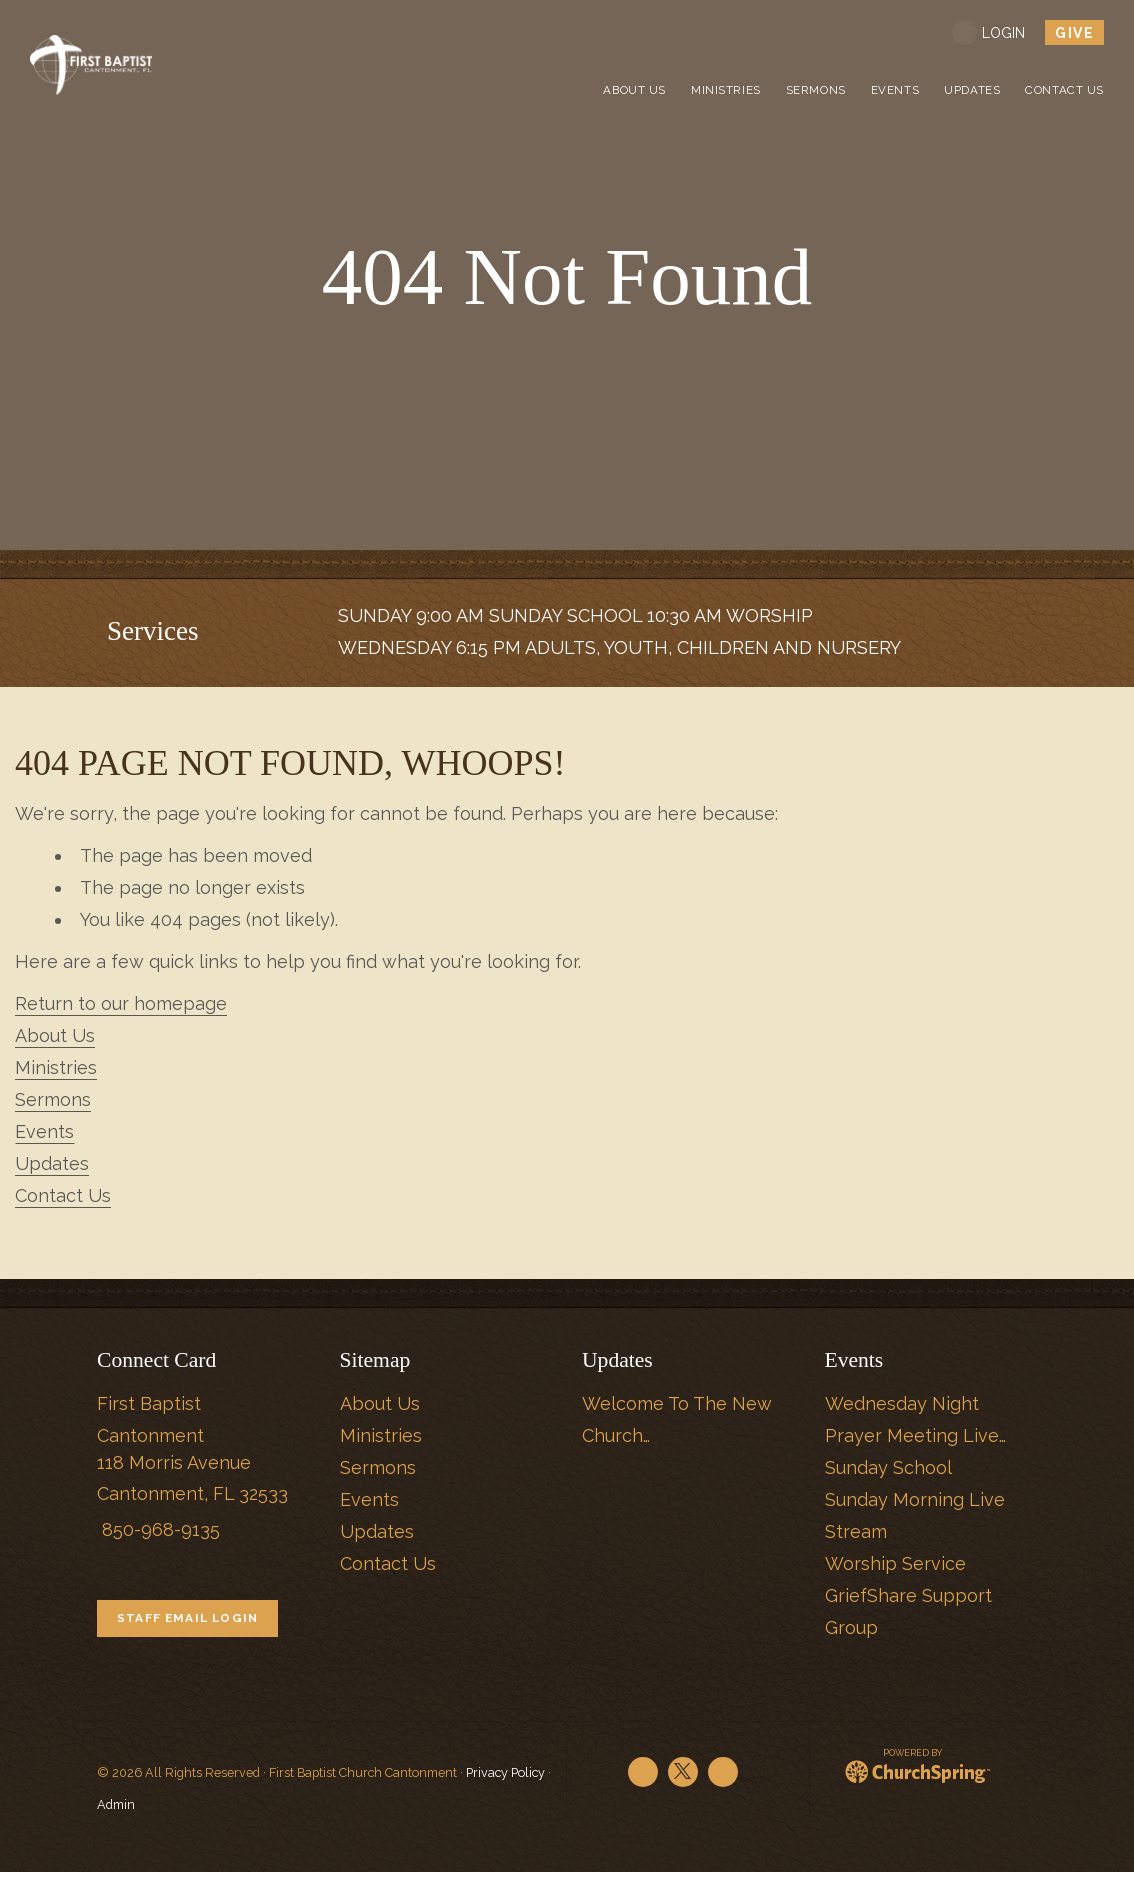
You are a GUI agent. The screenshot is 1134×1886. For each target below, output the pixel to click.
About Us (55, 1035)
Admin (116, 1818)
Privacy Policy (505, 1786)
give (1074, 33)
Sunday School (888, 1467)
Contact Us (63, 1195)
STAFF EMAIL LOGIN (201, 1625)
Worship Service (895, 1563)
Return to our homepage (121, 1003)
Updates (52, 1163)
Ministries (56, 1067)
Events (44, 1131)
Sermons (53, 1099)
